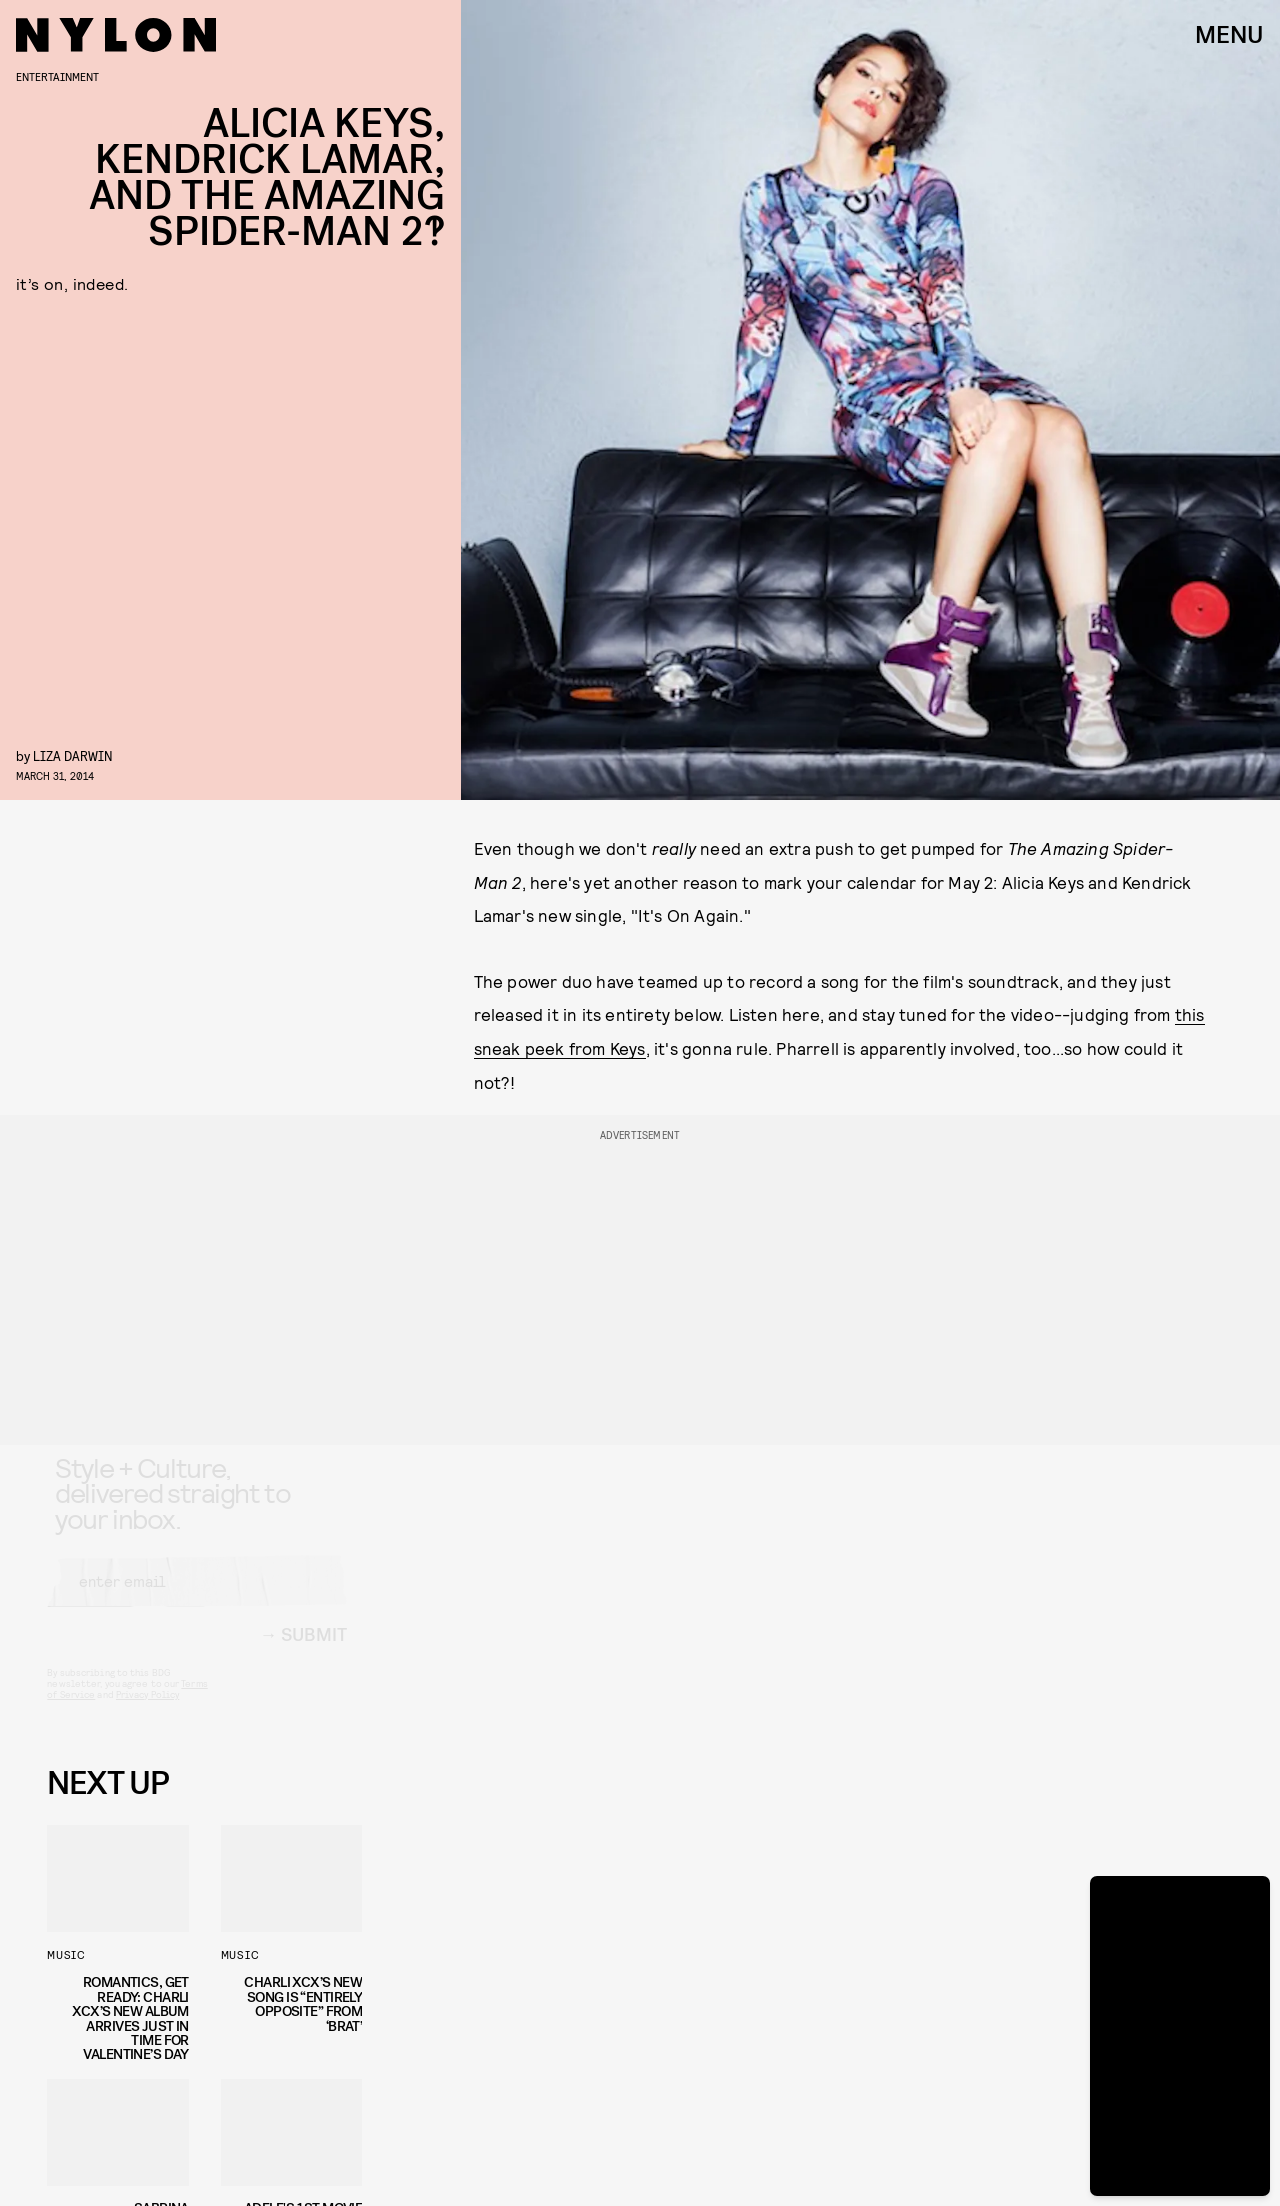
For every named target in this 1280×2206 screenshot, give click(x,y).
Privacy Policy (147, 1712)
